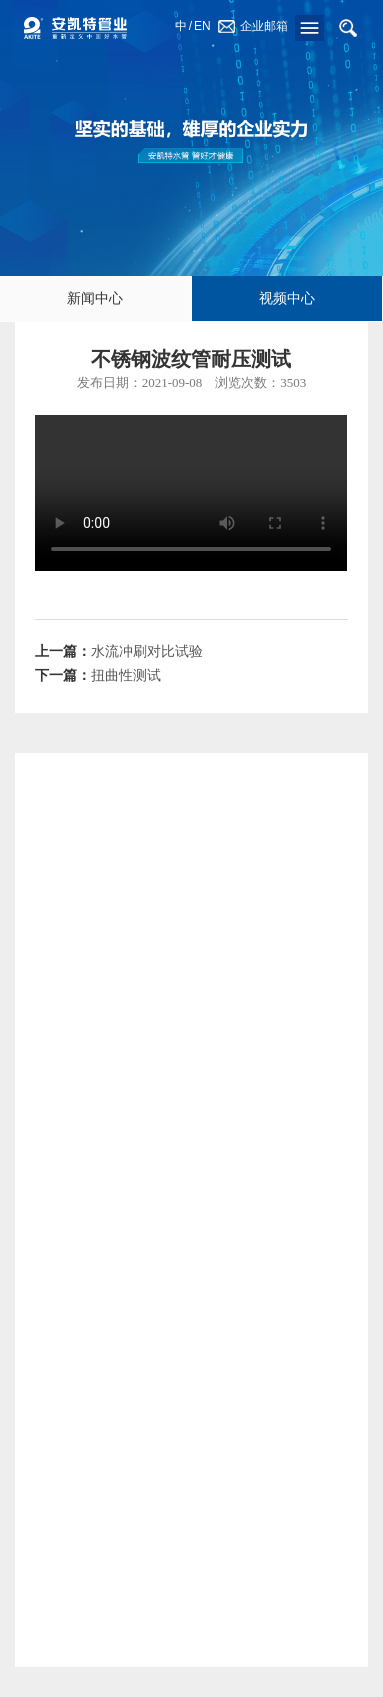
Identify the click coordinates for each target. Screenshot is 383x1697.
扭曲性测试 (126, 675)
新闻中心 (95, 298)
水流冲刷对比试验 (147, 651)
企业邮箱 (264, 26)
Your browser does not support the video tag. (191, 493)
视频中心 (287, 298)
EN (202, 26)
